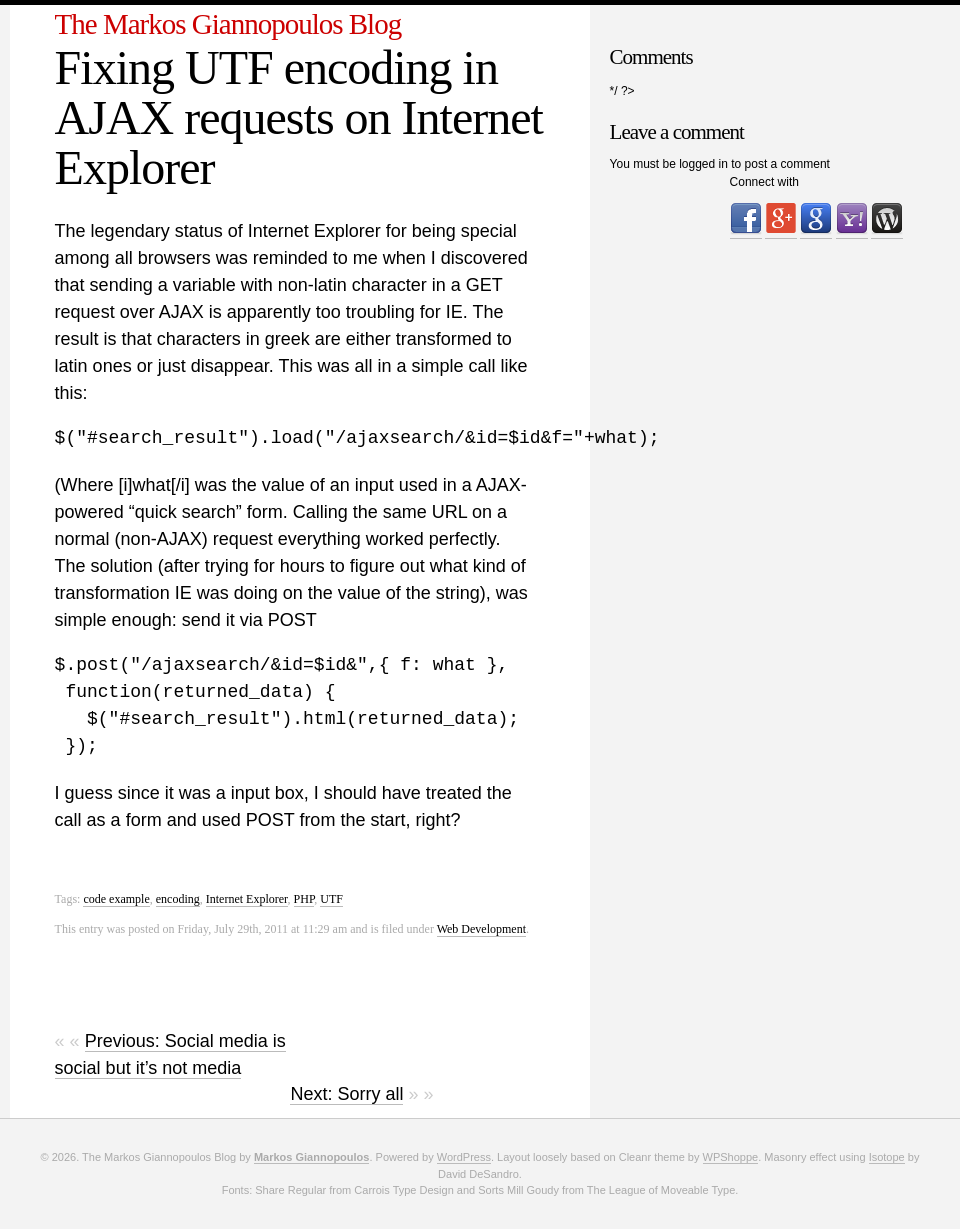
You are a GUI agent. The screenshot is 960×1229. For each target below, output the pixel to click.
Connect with (764, 182)
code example (116, 899)
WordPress (464, 1157)
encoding (178, 899)
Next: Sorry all (346, 1094)
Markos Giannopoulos (312, 1157)
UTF (331, 899)
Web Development (481, 929)
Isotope (887, 1157)
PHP (304, 899)
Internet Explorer (247, 899)
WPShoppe (731, 1157)
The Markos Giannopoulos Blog (228, 24)
